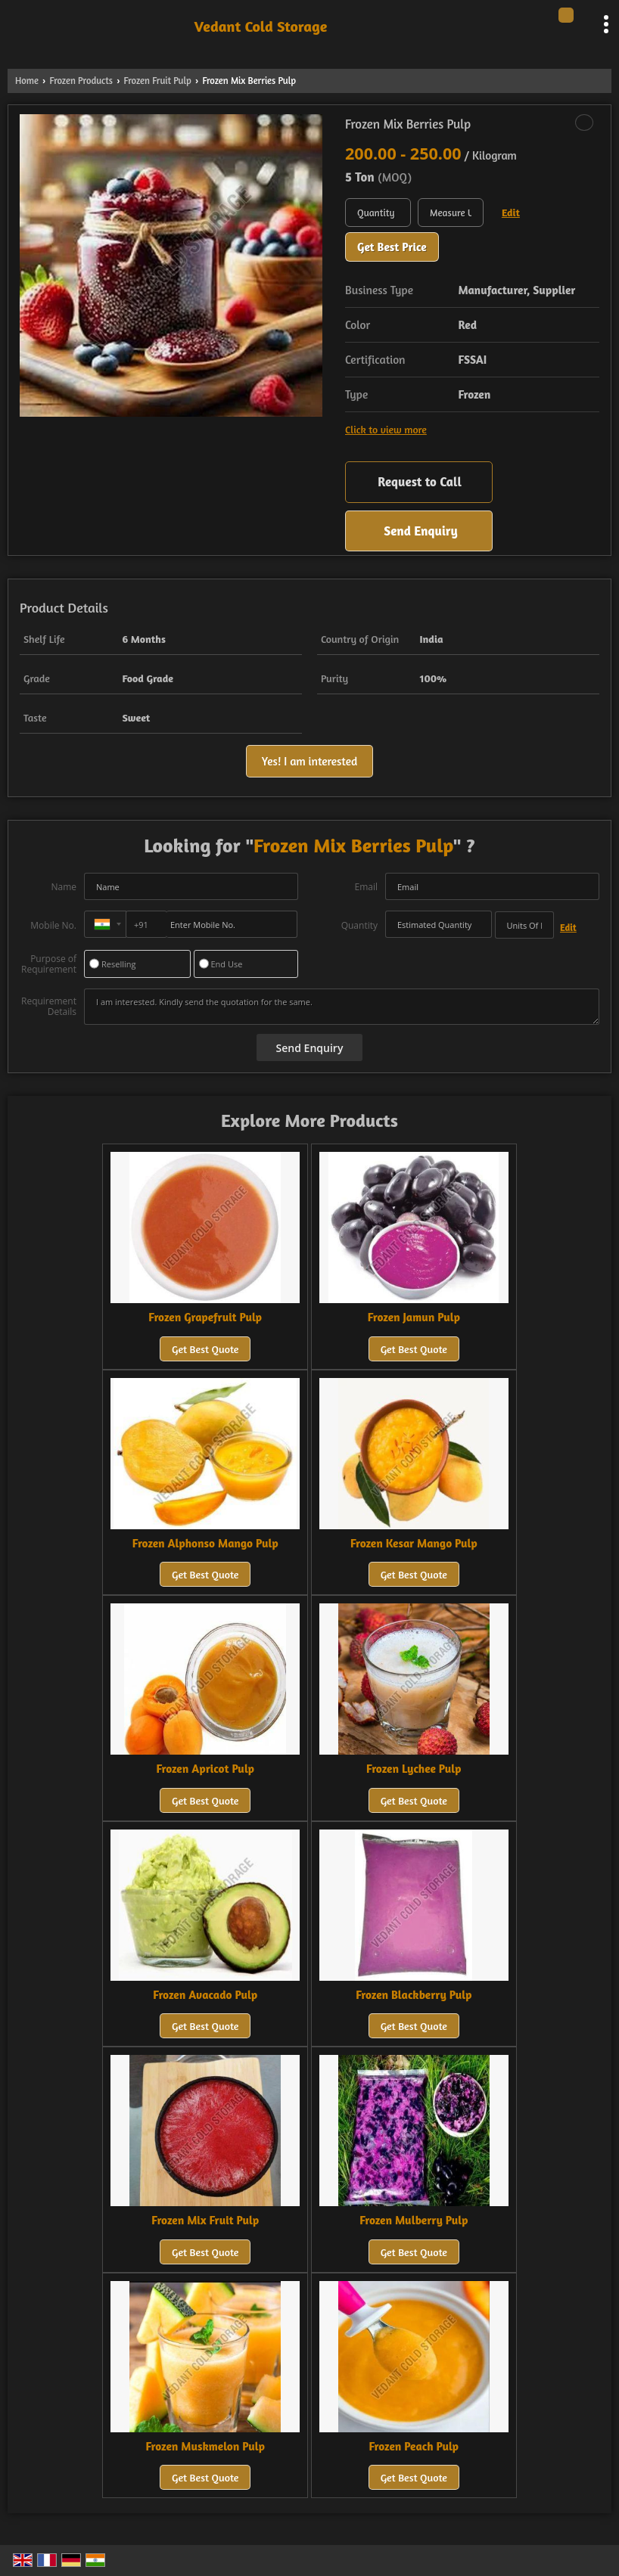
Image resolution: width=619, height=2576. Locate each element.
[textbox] (451, 212)
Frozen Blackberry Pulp (413, 1995)
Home (27, 80)
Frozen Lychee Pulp (413, 1768)
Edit (511, 212)
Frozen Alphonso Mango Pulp (205, 1543)
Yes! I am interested (309, 761)
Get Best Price (392, 247)
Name (63, 886)
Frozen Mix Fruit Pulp (205, 2220)
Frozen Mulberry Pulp (413, 2220)
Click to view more (386, 429)
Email (366, 886)
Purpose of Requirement (48, 964)
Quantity (359, 925)
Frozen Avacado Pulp (205, 1995)
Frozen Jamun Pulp (414, 1317)
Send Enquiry (420, 530)
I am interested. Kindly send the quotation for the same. (341, 1007)
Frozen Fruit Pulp (157, 80)
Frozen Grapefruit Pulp (205, 1317)
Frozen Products (80, 80)
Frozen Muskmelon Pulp (204, 2446)
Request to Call (420, 481)
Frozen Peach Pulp (414, 2446)
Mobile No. (53, 925)
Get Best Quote (205, 1348)
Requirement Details (48, 1006)
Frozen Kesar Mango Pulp (413, 1543)
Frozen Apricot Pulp (205, 1768)
